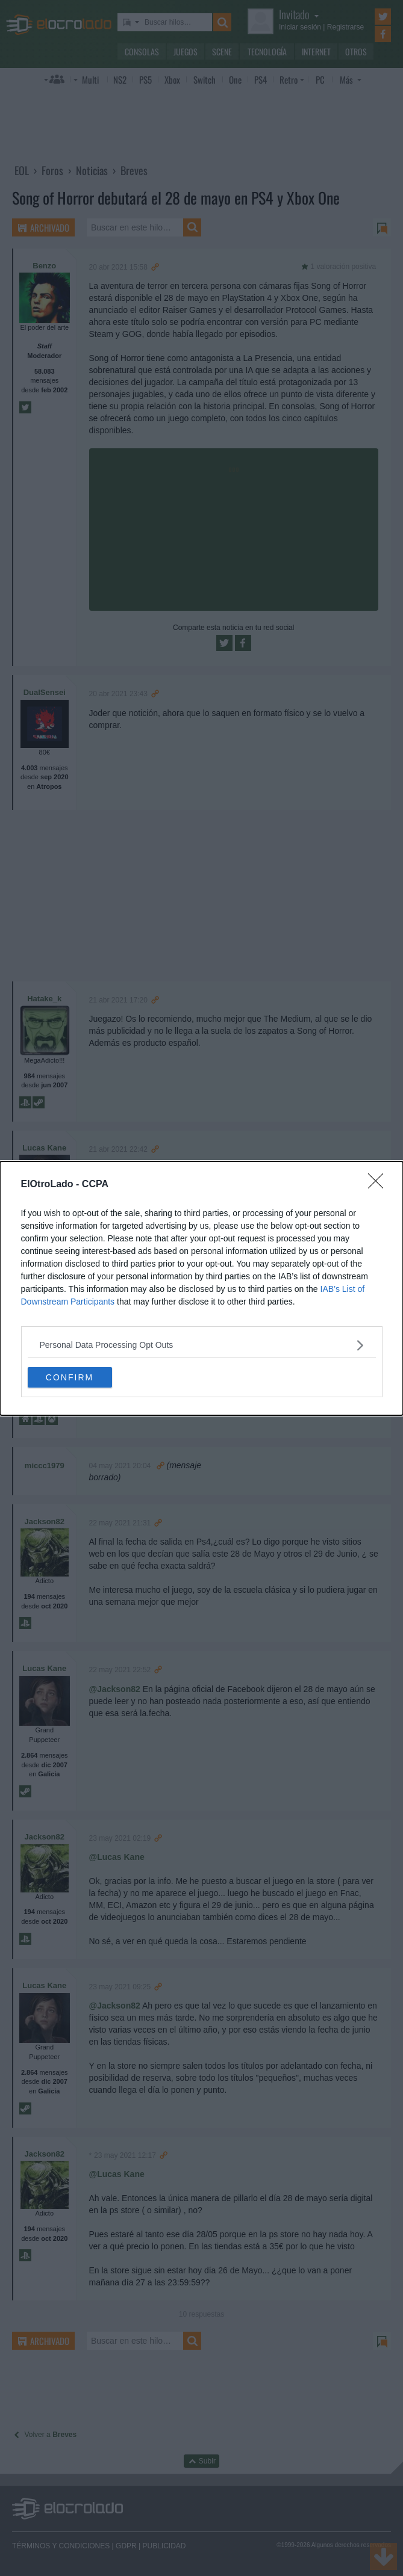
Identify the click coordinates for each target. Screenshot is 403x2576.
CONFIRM (69, 1377)
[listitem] (202, 1345)
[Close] (379, 1184)
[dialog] (201, 1288)
